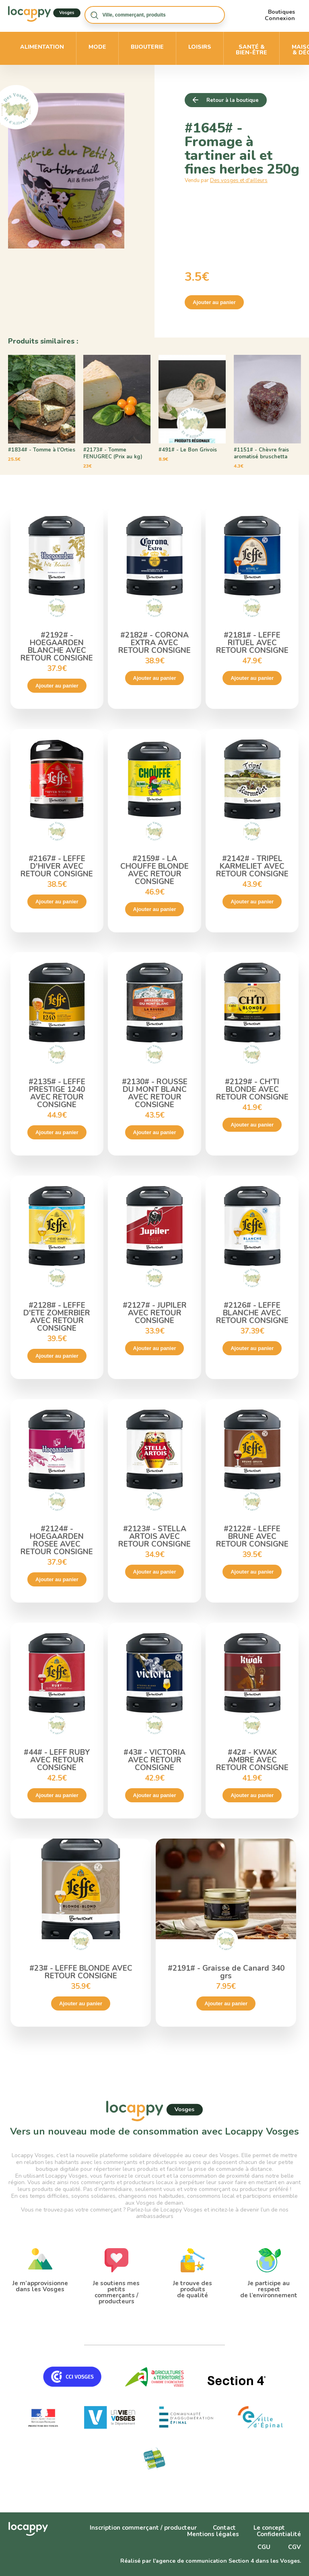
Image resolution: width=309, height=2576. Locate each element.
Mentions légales (213, 2534)
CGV (294, 2547)
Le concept (269, 2528)
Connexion (280, 18)
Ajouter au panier (214, 302)
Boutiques (281, 12)
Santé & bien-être (251, 49)
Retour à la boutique (232, 100)
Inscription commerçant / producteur (143, 2528)
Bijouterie (147, 47)
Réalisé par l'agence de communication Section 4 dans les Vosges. (210, 2561)
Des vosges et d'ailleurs (239, 180)
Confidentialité (279, 2534)
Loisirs (199, 47)
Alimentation (42, 47)
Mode (97, 47)
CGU (264, 2547)
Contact (224, 2528)
